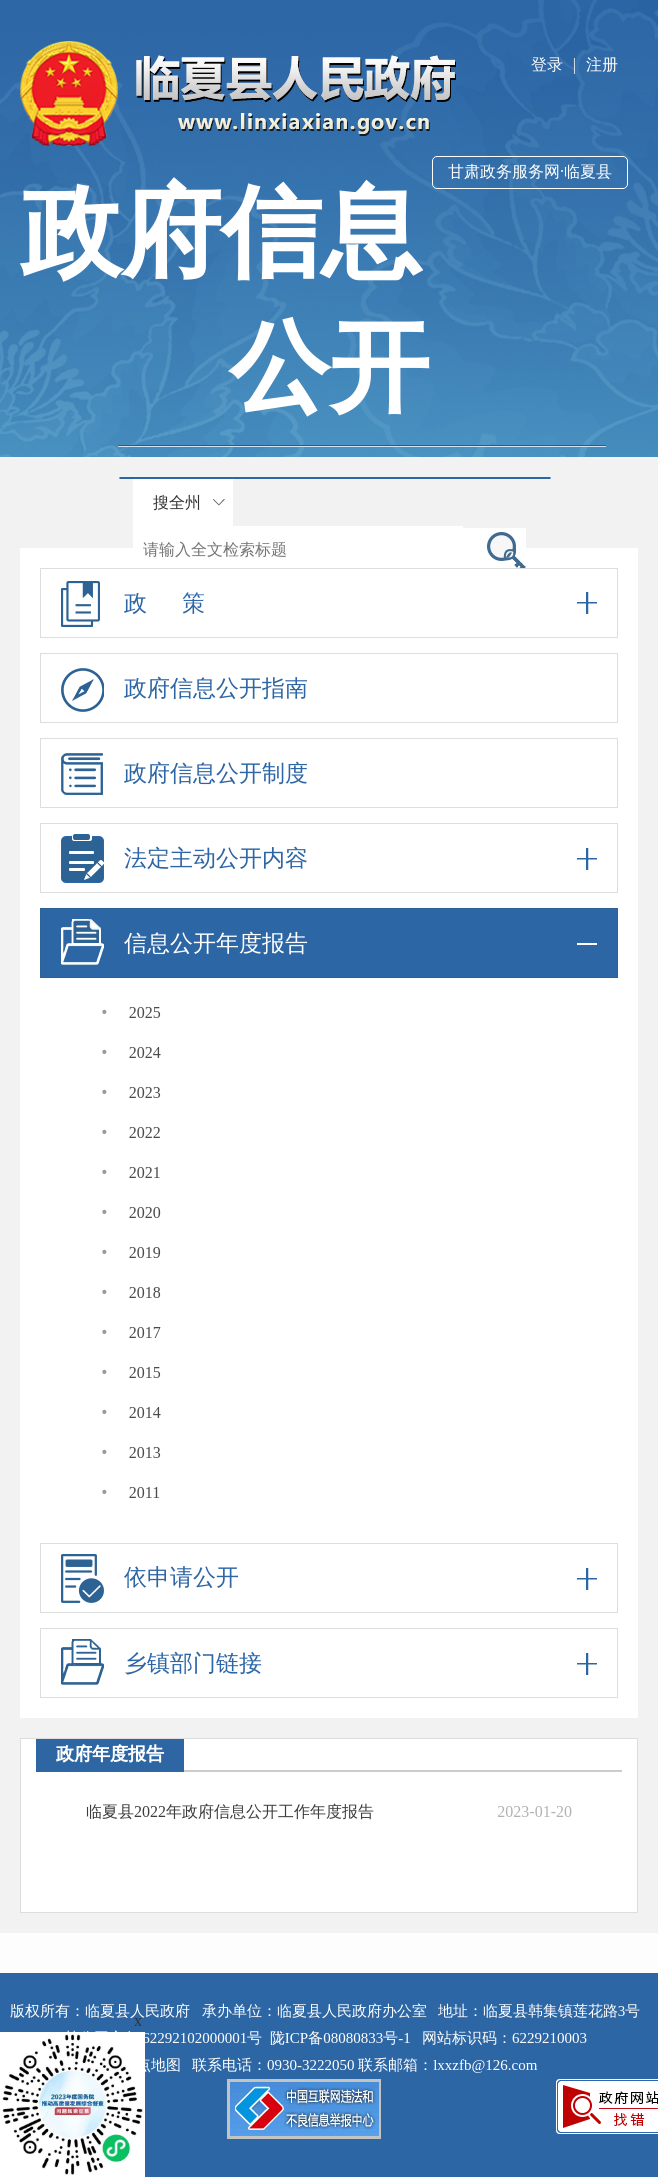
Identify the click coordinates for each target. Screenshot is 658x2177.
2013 (145, 1452)
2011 (144, 1492)
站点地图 (155, 2065)
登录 (547, 64)
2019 (145, 1252)
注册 (602, 64)
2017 (145, 1332)
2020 (145, 1212)
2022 (145, 1132)
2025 (145, 1012)
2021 (145, 1172)
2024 (145, 1052)
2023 (145, 1092)
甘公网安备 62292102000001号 (163, 2038)
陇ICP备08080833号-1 (340, 2038)
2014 (145, 1412)
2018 (145, 1292)
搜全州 (177, 502)
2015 (145, 1372)
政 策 (329, 603)
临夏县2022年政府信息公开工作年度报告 (230, 1811)
